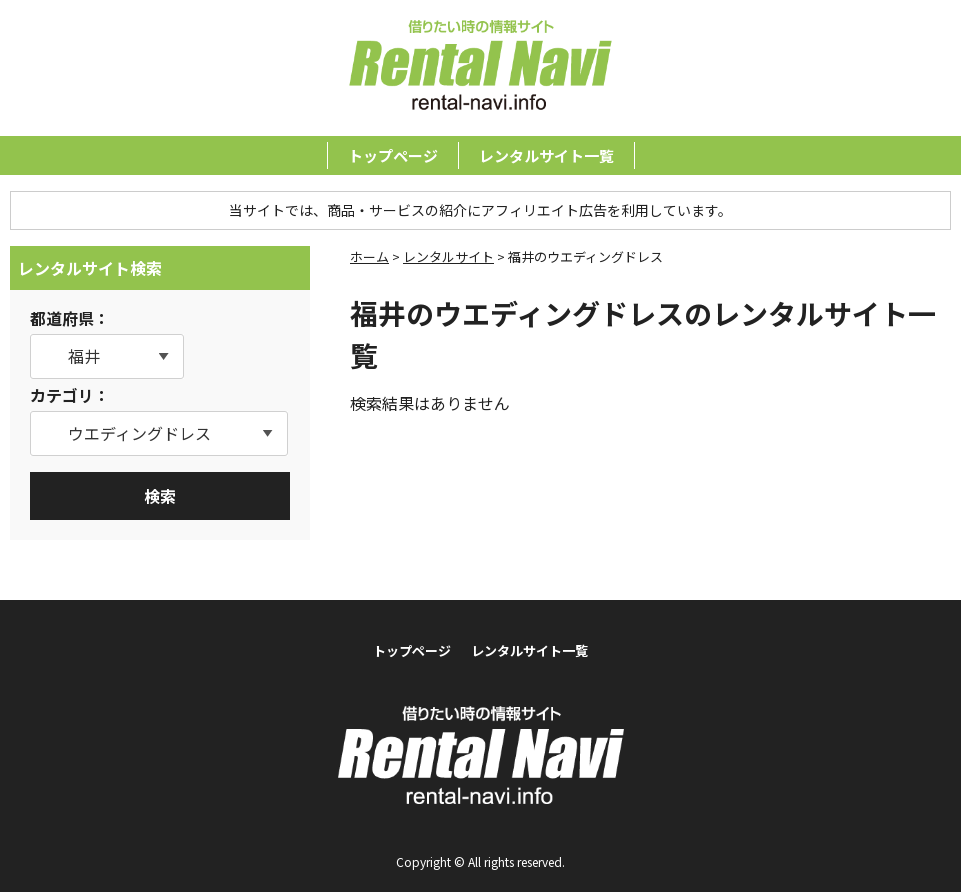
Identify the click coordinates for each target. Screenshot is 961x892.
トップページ (393, 155)
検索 (160, 496)
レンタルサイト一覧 (546, 155)
